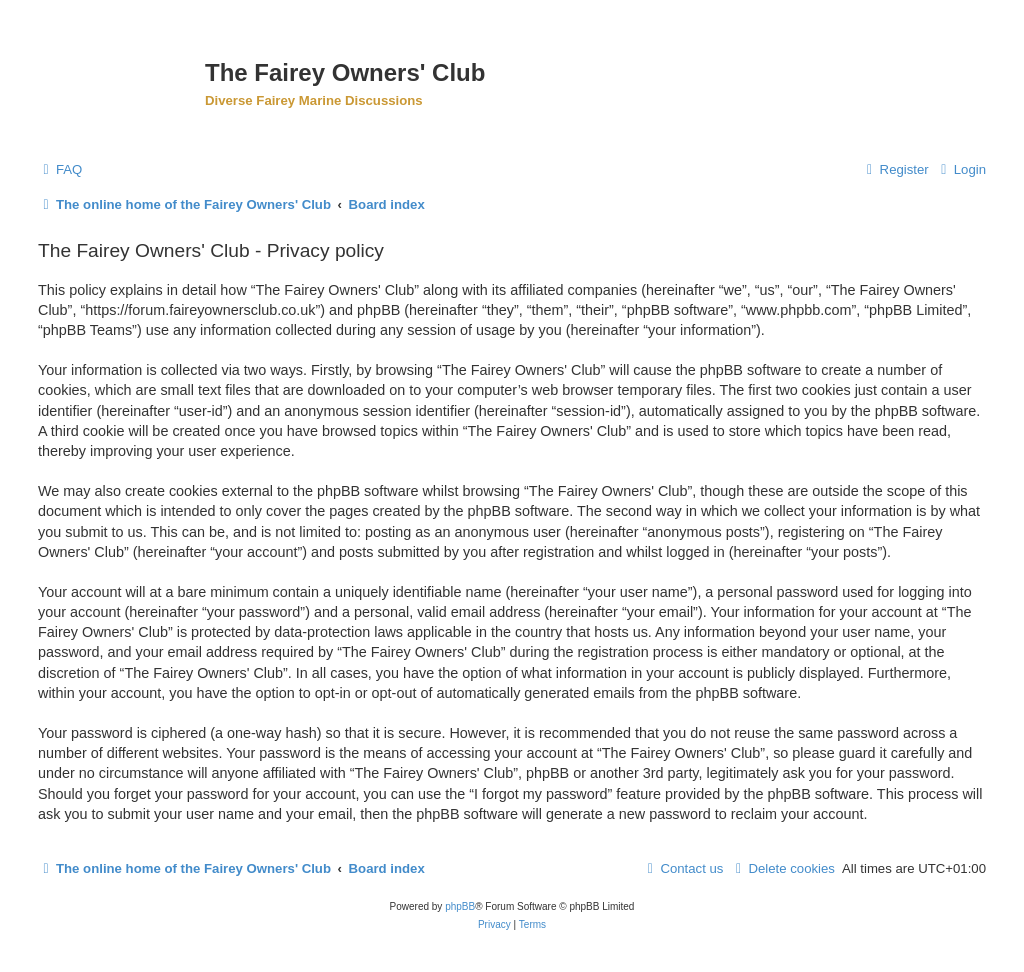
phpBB (460, 906)
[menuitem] (60, 169)
